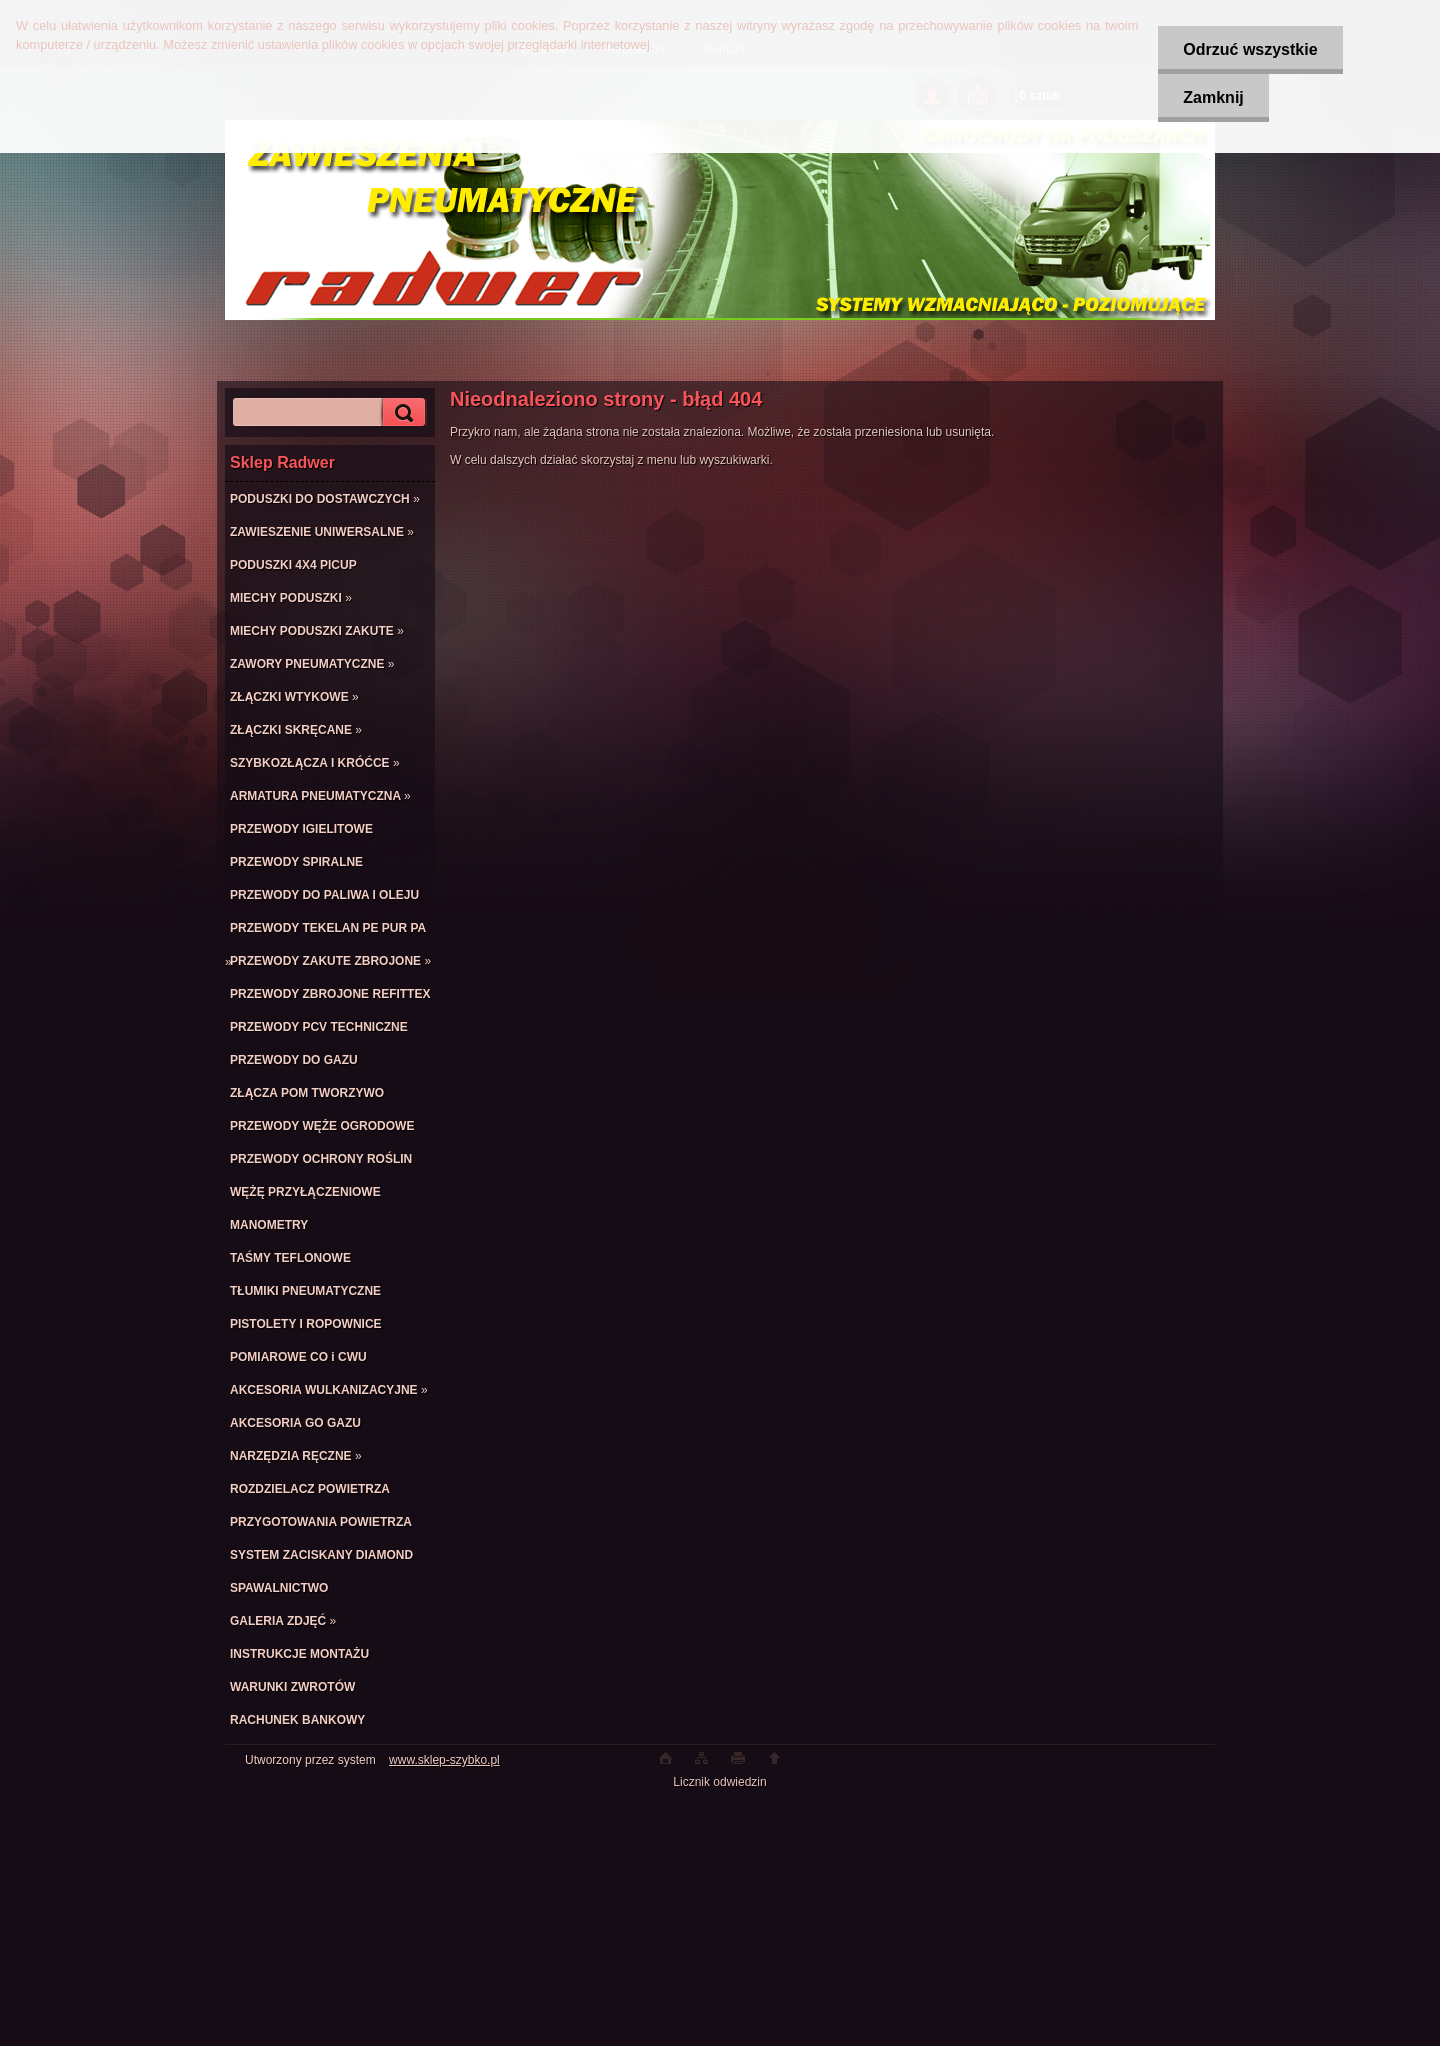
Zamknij (1213, 97)
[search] (401, 412)
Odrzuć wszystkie (1250, 49)
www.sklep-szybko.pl (444, 1760)
